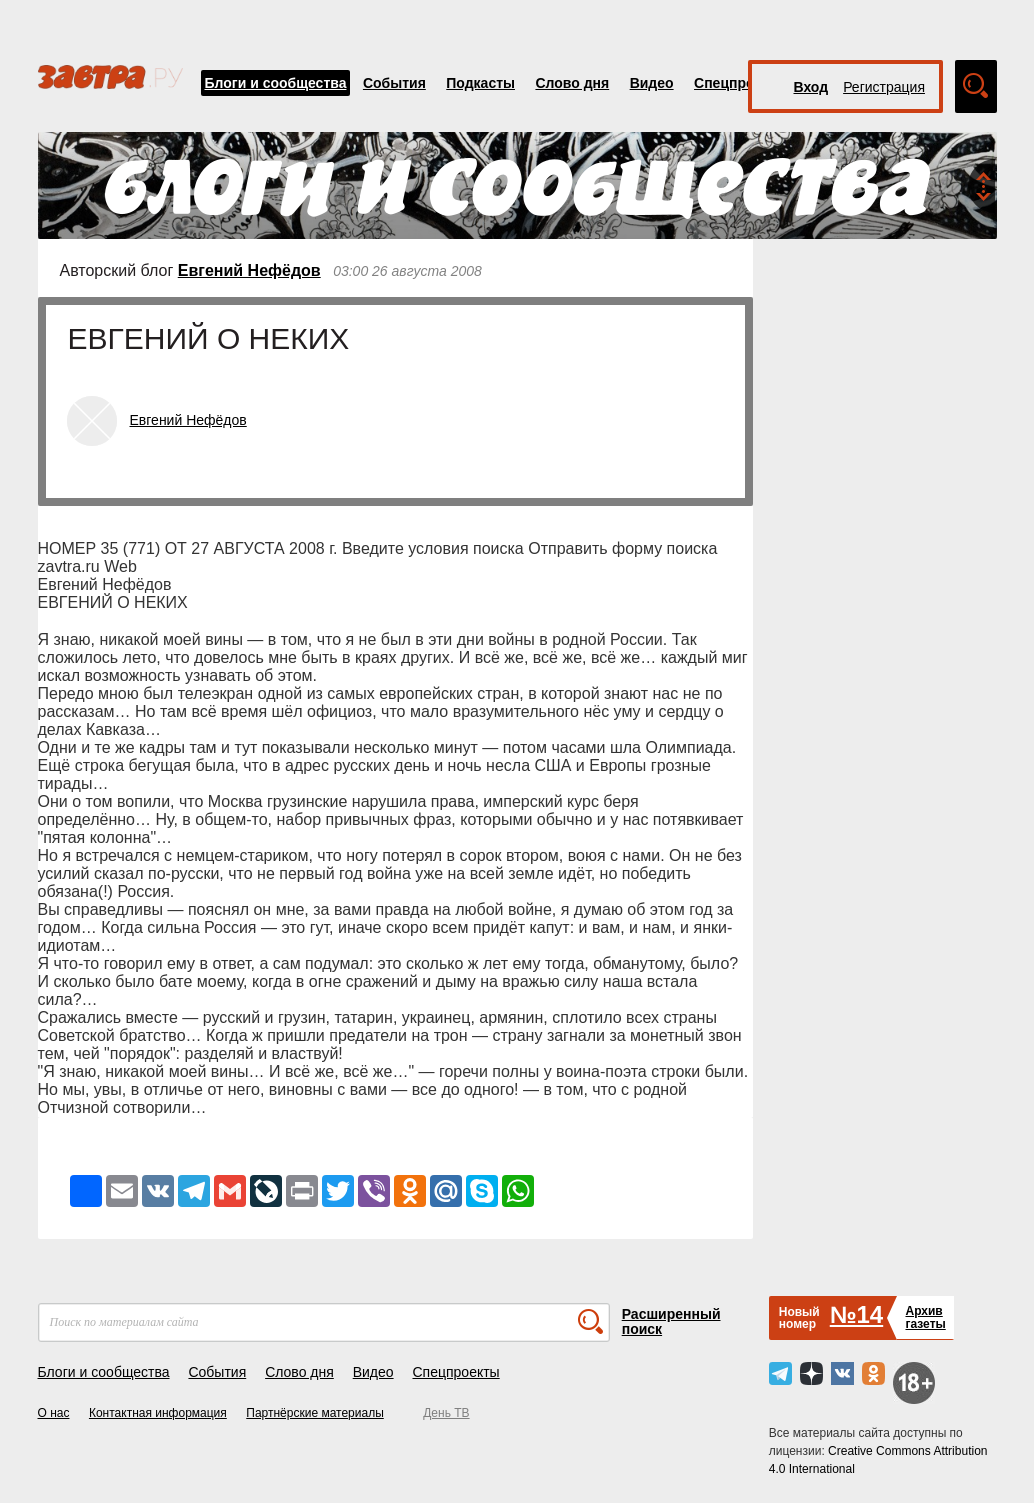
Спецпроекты (741, 83)
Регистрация (884, 87)
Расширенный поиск (671, 1321)
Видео (652, 83)
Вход (811, 87)
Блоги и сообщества (276, 83)
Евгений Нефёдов (249, 270)
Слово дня (572, 83)
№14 (856, 1314)
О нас (54, 1413)
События (394, 83)
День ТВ (446, 1413)
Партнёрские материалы (315, 1413)
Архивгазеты (925, 1317)
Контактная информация (158, 1413)
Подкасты (480, 83)
